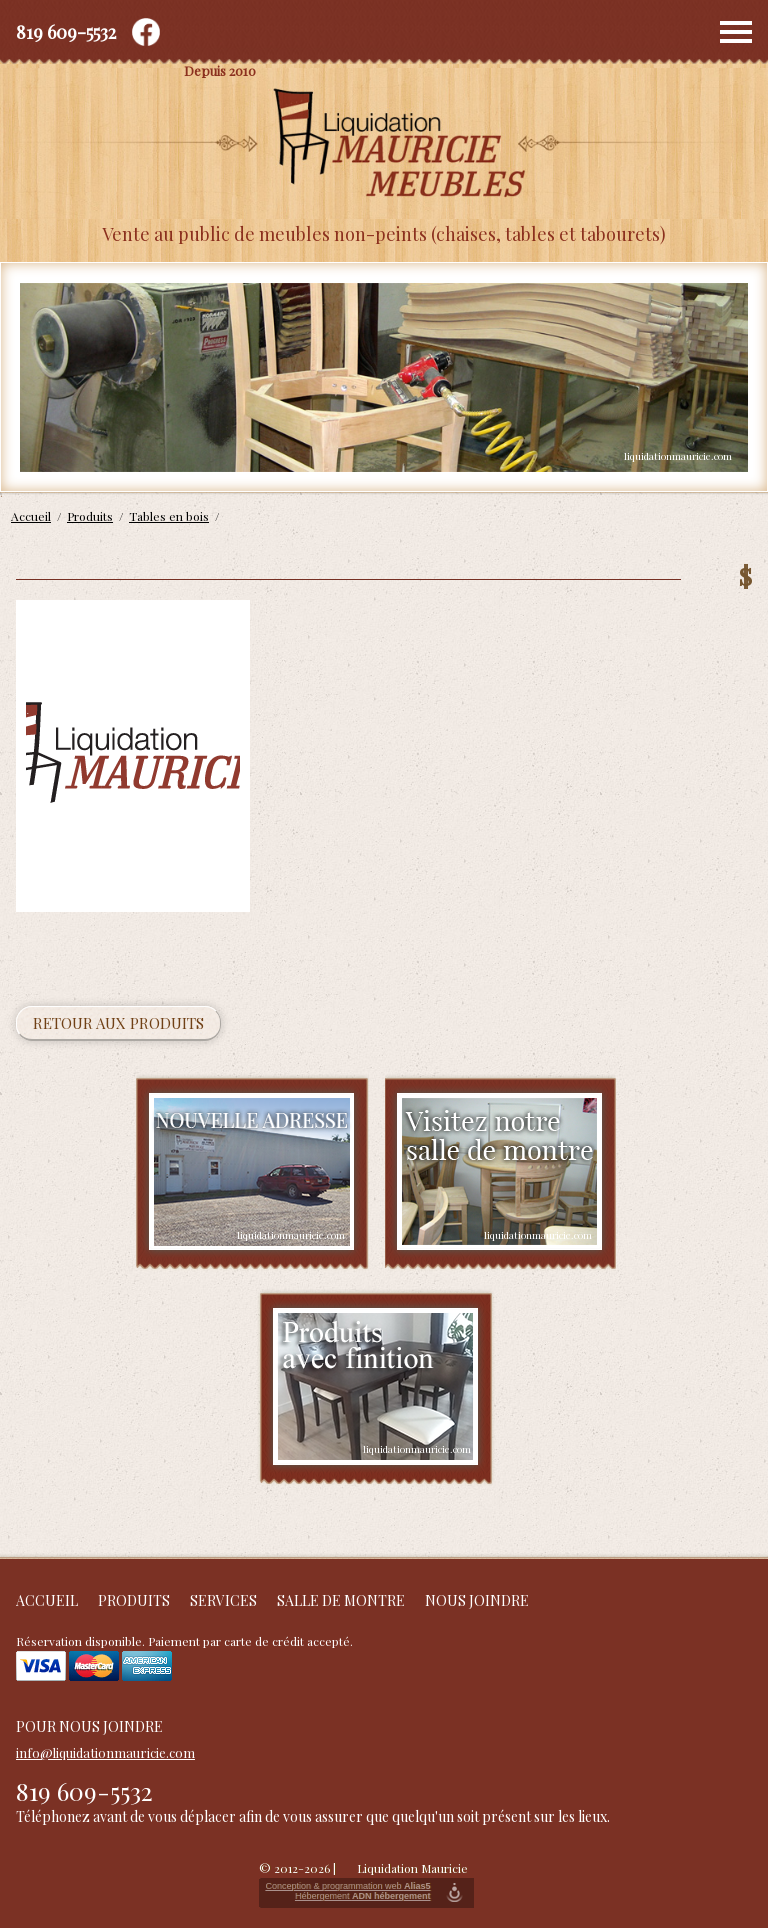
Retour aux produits (118, 1023)
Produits (134, 1600)
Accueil (47, 1600)
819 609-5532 (66, 32)
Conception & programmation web (347, 1886)
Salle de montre (341, 1600)
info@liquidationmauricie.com (105, 1752)
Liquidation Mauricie (412, 1868)
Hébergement (363, 1896)
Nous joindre (477, 1600)
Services (223, 1600)
